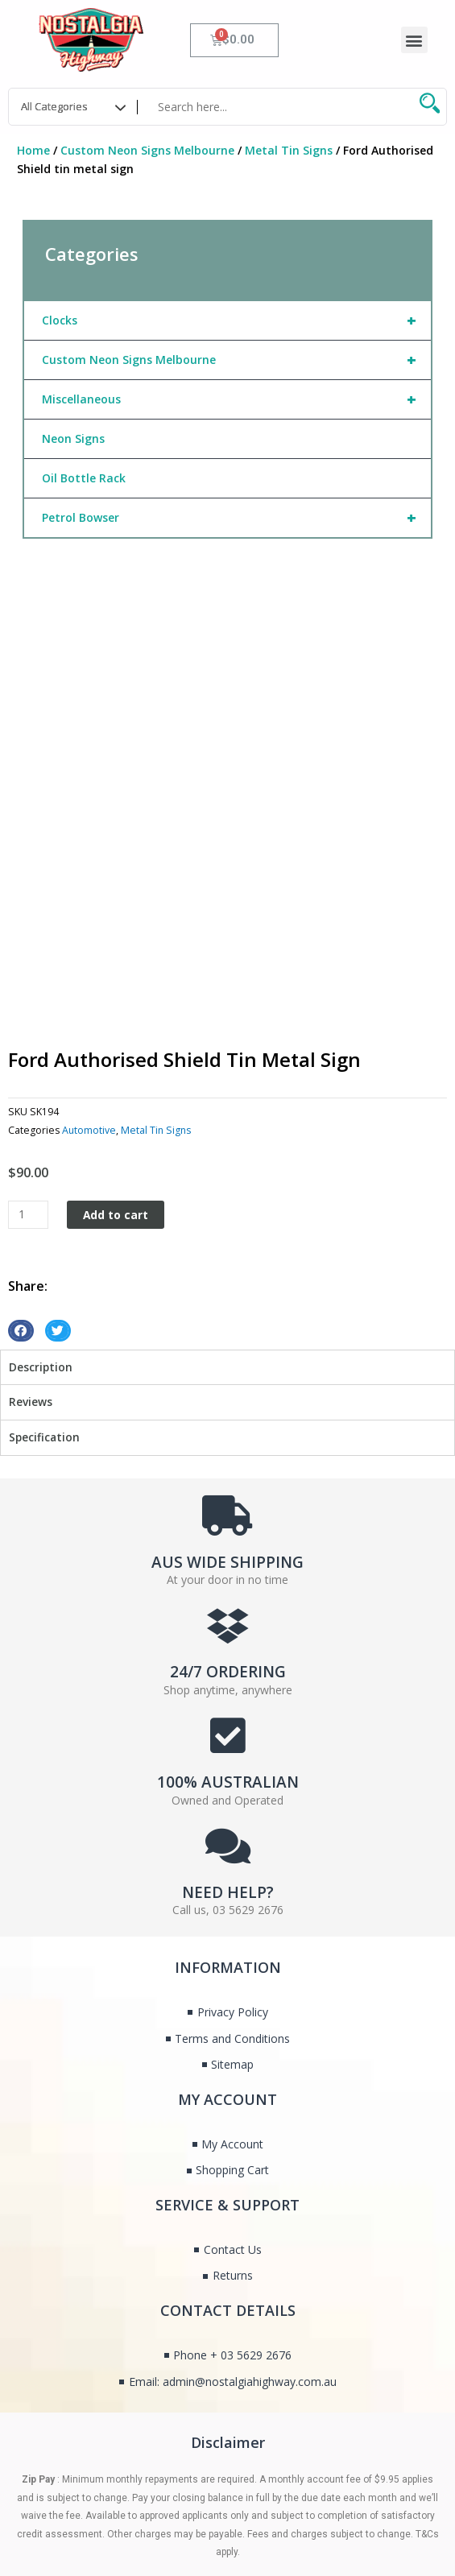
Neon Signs (73, 438)
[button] (414, 40)
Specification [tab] (44, 1324)
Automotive (89, 1017)
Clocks (236, 320)
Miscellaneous (236, 399)
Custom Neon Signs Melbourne (147, 150)
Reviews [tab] (30, 1289)
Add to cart (115, 1102)
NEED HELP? (228, 1779)
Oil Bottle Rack (84, 478)
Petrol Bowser (236, 517)
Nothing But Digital (340, 2492)
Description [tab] (40, 1254)
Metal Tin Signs (289, 150)
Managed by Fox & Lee (69, 2512)
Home (33, 150)
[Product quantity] (28, 1102)
